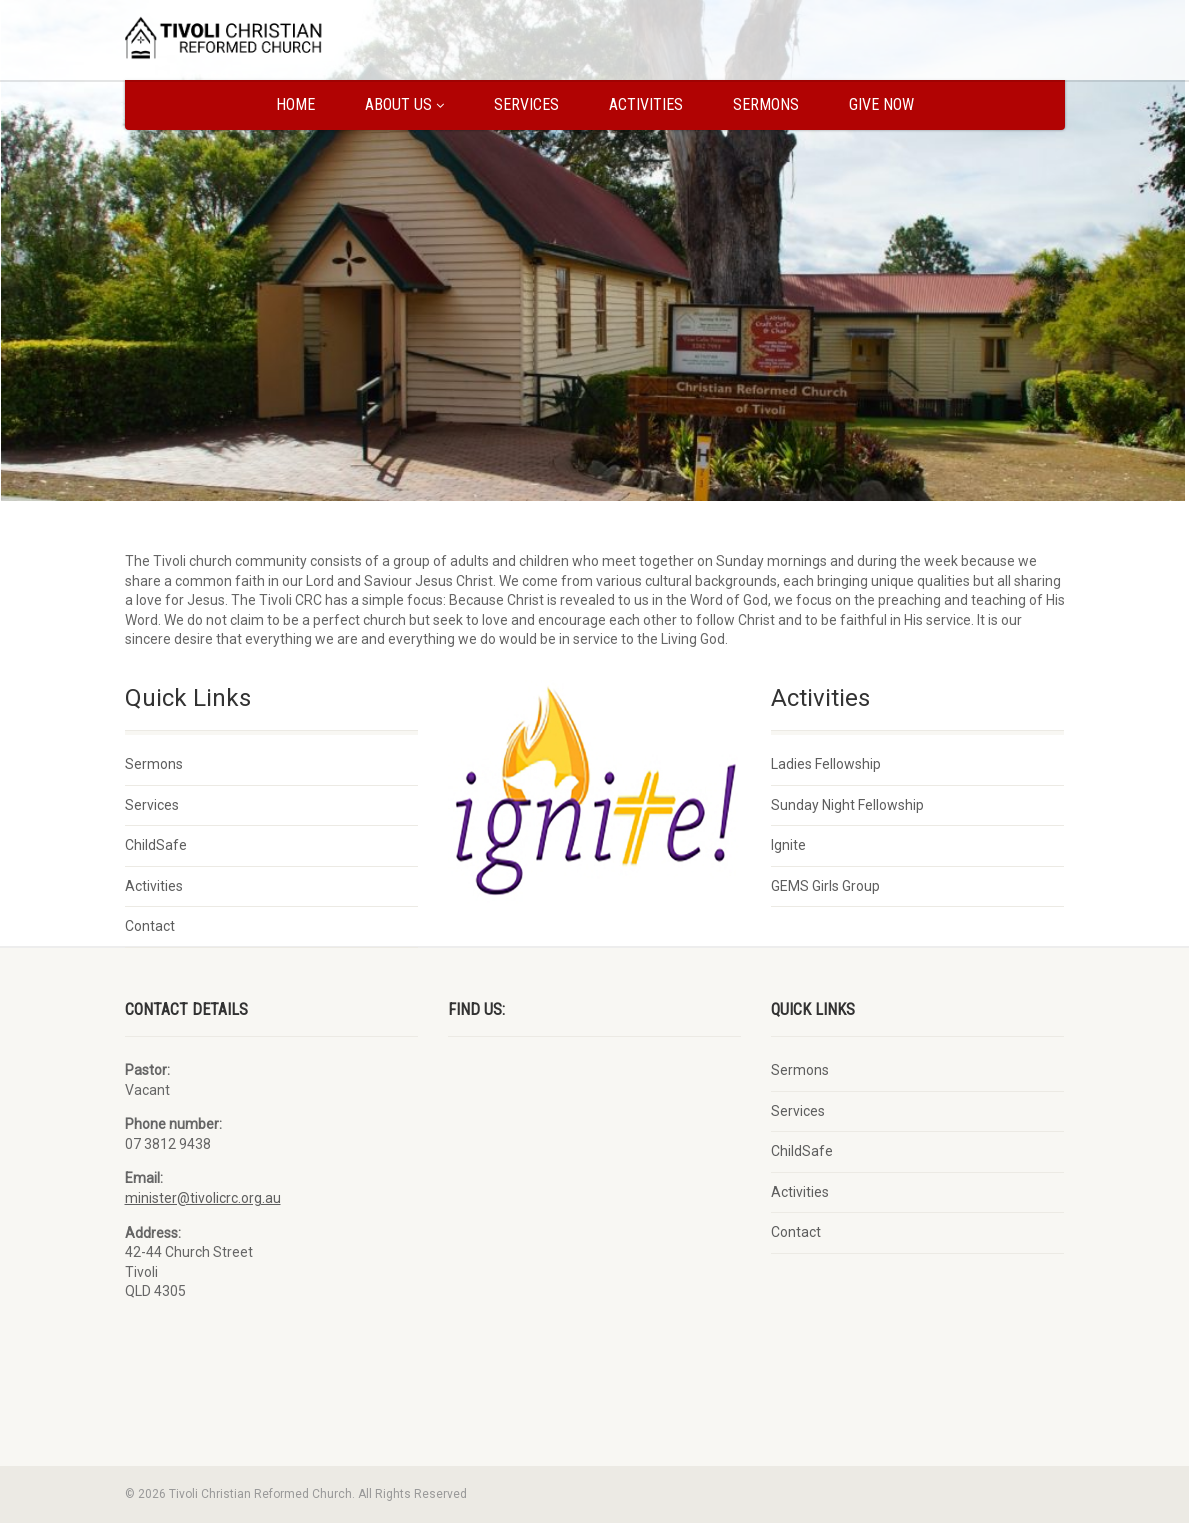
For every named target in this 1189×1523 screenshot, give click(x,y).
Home (295, 104)
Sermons (766, 104)
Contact (150, 926)
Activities (646, 104)
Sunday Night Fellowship (847, 805)
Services (526, 104)
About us (404, 104)
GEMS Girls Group (825, 886)
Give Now (881, 104)
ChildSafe (156, 845)
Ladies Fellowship (826, 764)
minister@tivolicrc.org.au (203, 1198)
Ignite (788, 845)
